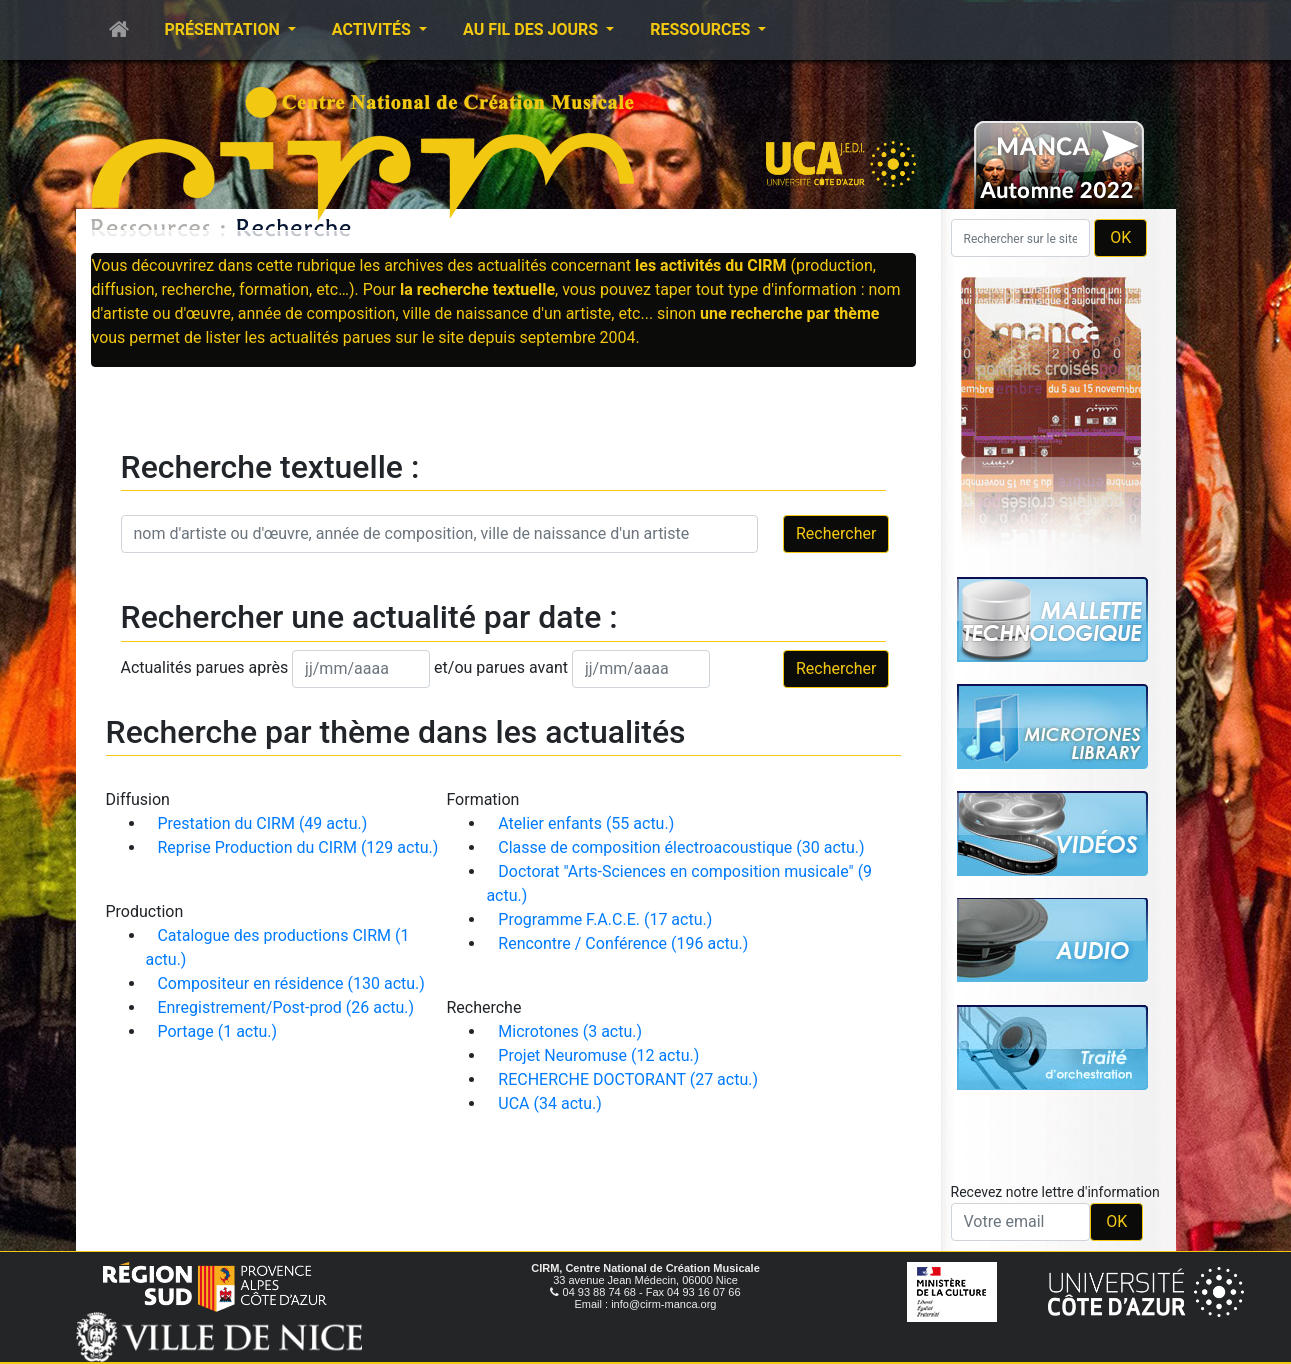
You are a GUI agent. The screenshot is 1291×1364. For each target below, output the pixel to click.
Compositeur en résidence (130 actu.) (290, 983)
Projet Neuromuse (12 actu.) (598, 1055)
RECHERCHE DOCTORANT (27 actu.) (628, 1079)
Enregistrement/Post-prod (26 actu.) (285, 1007)
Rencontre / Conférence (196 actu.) (623, 943)
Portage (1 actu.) (217, 1031)
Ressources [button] (702, 29)
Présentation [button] (224, 29)
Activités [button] (373, 29)
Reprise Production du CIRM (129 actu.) (297, 847)
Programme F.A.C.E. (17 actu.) (605, 919)
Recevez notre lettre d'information (1055, 1192)
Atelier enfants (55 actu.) (586, 823)
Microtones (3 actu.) (570, 1031)
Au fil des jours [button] (532, 29)
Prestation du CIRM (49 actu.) (262, 823)
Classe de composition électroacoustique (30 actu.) (681, 847)
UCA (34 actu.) (550, 1103)
